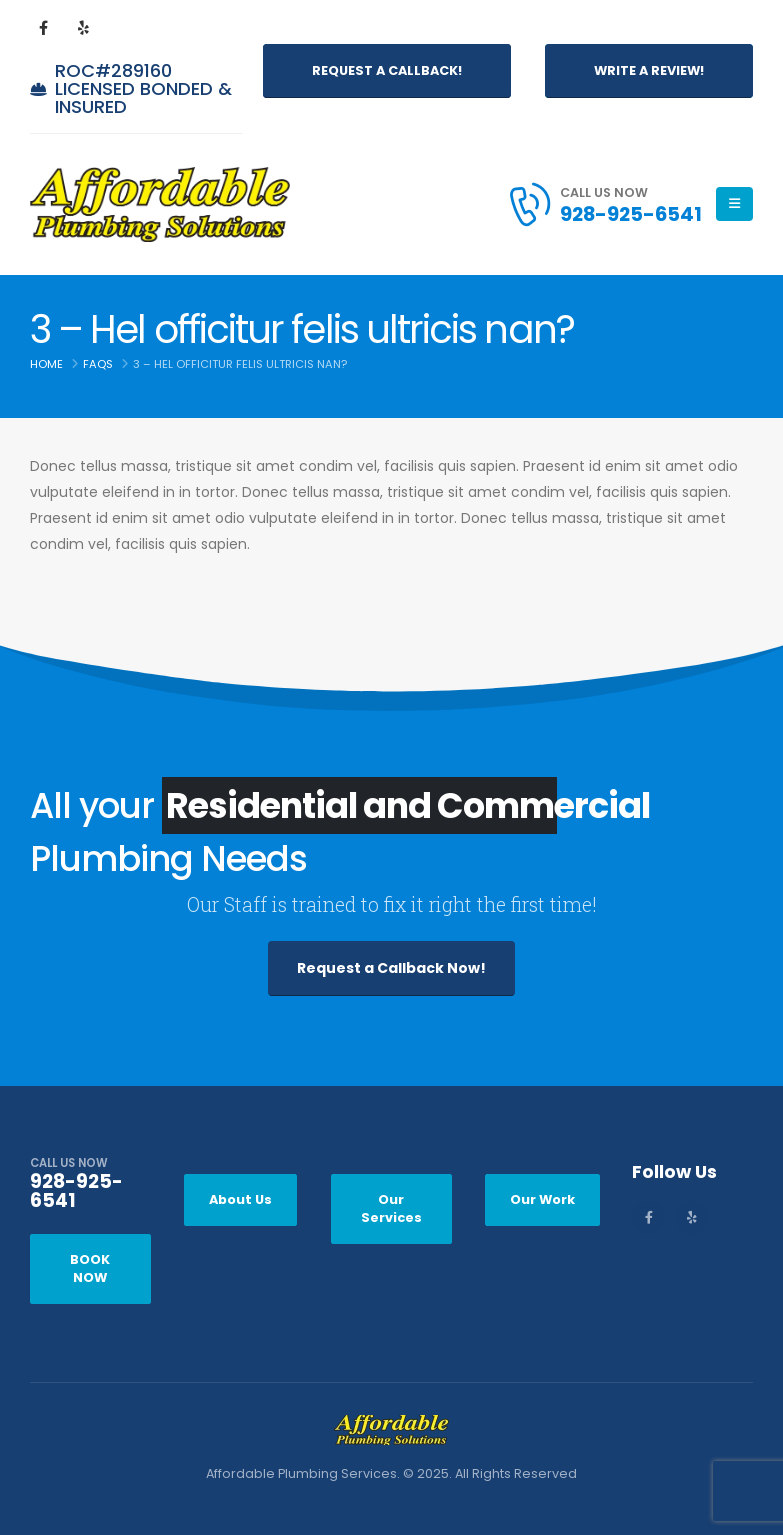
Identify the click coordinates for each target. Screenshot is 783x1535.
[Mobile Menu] (734, 204)
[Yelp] (83, 27)
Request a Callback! (387, 70)
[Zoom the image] (391, 1427)
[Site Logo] (160, 204)
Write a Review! (649, 70)
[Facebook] (43, 27)
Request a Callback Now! (391, 968)
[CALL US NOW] (90, 1189)
